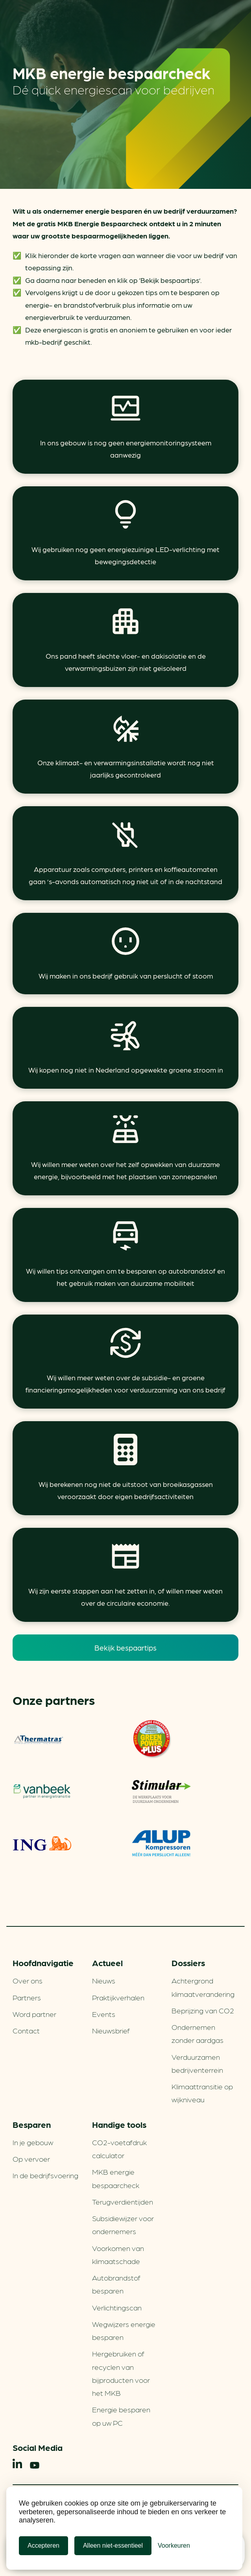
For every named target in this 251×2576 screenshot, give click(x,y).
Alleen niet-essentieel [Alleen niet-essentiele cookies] (113, 2545)
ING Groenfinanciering (42, 1843)
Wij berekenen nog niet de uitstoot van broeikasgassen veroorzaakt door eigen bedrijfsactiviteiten (126, 1490)
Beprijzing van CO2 (203, 2010)
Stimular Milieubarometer (161, 1791)
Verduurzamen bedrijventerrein (197, 2063)
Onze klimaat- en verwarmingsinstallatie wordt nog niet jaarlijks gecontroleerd (125, 768)
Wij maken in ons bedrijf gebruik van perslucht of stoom (126, 975)
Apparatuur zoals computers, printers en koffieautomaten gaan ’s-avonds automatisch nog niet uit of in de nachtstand (125, 875)
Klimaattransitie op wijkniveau (202, 2092)
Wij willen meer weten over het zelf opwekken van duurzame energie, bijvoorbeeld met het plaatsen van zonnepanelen (125, 1170)
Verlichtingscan (117, 2307)
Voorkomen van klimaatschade (118, 2254)
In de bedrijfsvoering (45, 2175)
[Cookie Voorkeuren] (174, 2545)
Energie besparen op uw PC (121, 2415)
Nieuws (103, 1980)
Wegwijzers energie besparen (123, 2330)
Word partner (34, 2013)
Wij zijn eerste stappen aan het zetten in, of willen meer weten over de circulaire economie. (125, 1596)
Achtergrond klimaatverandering (203, 1987)
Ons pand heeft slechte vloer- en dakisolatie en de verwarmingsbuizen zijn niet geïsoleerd (126, 662)
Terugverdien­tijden (122, 2201)
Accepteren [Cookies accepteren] (43, 2545)
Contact (26, 2030)
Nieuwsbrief (111, 2030)
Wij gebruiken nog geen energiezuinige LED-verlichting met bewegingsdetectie (125, 555)
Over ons (27, 1980)
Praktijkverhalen (118, 1997)
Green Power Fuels (151, 1739)
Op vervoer (31, 2158)
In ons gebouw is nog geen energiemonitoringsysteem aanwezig (125, 448)
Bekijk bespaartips (125, 1647)
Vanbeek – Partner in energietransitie (42, 1791)
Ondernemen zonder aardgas (197, 2033)
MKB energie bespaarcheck (115, 2178)
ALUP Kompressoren (161, 1843)
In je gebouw (33, 2142)
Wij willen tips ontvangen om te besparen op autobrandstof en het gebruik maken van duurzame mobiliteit (125, 1277)
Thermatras (39, 1739)
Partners (27, 1997)
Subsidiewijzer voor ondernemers (123, 2224)
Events (103, 2013)
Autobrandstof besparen (116, 2284)
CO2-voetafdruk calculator (119, 2148)
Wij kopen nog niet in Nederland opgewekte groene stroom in (125, 1069)
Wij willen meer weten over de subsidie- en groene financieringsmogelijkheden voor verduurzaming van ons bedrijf (125, 1383)
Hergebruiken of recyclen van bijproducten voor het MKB (121, 2373)
